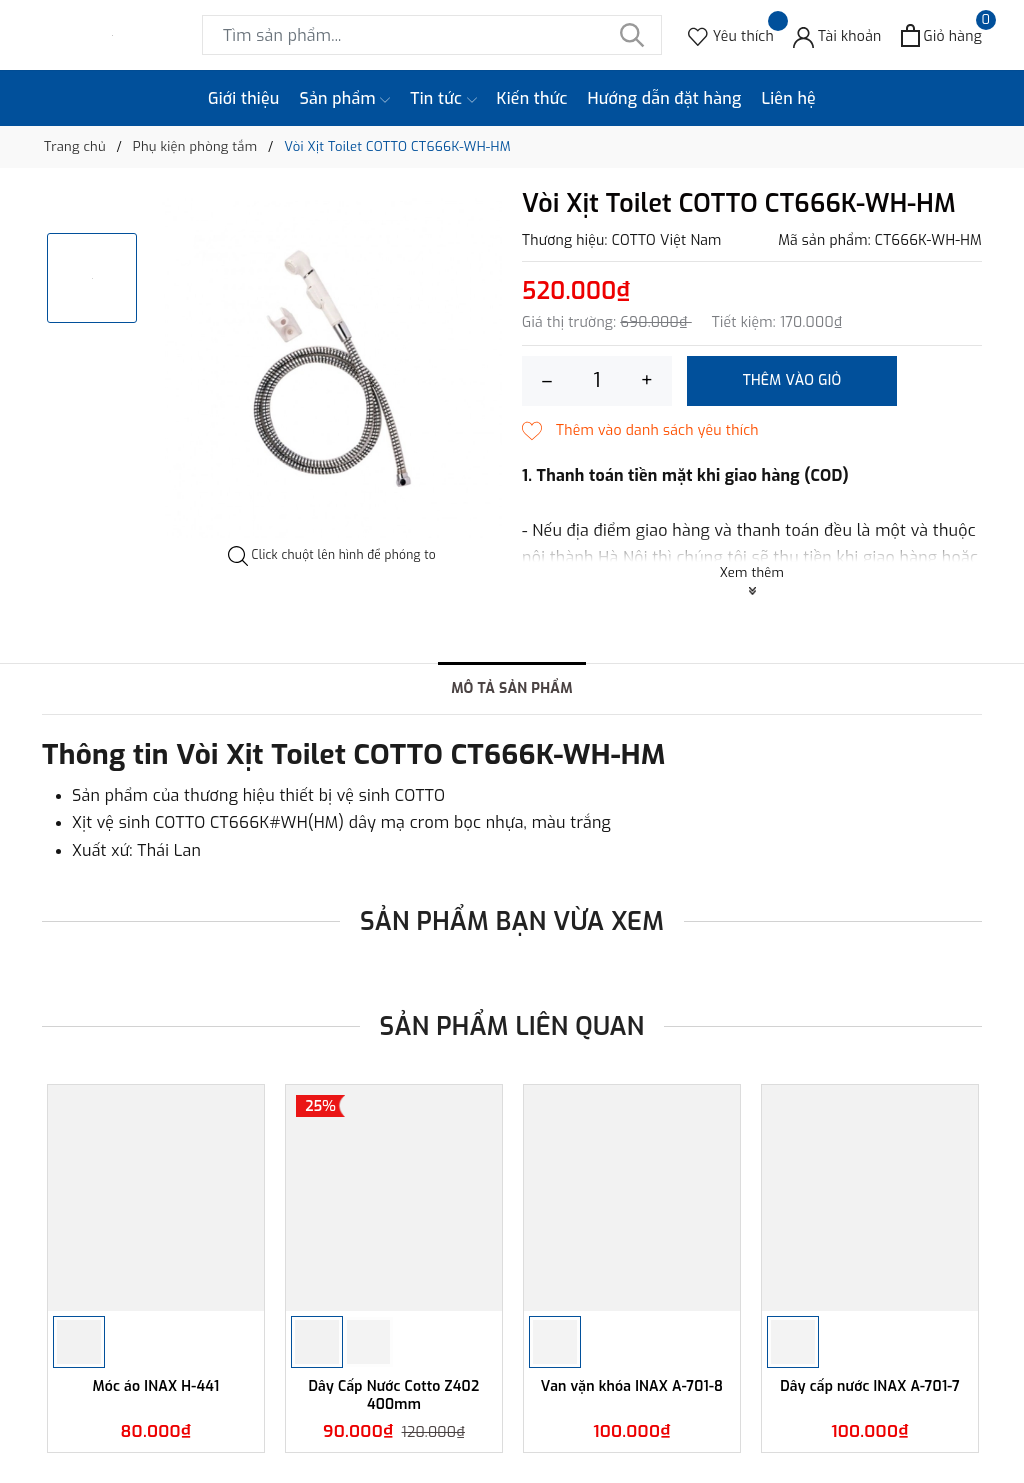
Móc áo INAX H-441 (156, 1387)
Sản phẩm (345, 99)
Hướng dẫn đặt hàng (665, 98)
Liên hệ (788, 98)
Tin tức (443, 99)
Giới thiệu (244, 98)
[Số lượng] (597, 381)
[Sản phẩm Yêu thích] (731, 35)
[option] (332, 368)
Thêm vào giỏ (792, 380)
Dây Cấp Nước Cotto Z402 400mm (394, 1395)
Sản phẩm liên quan (512, 1026)
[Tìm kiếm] (632, 35)
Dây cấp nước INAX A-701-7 (870, 1387)
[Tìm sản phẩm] (432, 35)
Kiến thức (532, 98)
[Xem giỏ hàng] (941, 35)
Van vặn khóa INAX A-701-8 (632, 1387)
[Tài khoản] (837, 35)
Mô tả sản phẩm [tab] (512, 688)
